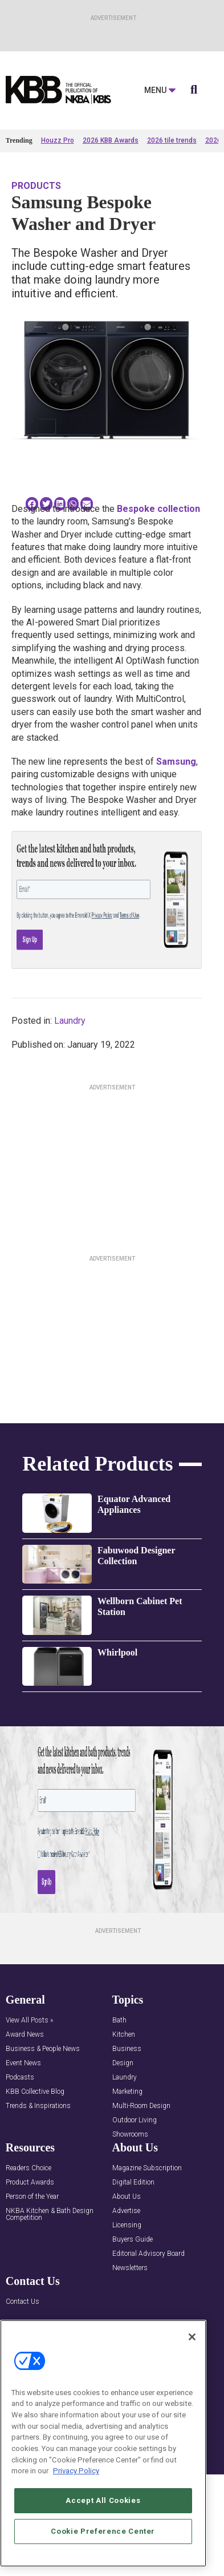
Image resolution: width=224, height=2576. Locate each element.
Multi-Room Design (141, 2106)
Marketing (127, 2091)
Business (126, 2049)
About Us (126, 2196)
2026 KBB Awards (111, 140)
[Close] (192, 2336)
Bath (119, 2020)
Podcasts (20, 2077)
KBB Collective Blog (35, 2091)
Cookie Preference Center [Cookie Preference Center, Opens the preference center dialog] (103, 2531)
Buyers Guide (132, 2239)
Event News (23, 2063)
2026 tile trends (172, 140)
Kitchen (123, 2034)
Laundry (69, 1020)
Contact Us (22, 2302)
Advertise (126, 2211)
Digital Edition (133, 2182)
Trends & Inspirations (38, 2106)
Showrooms (130, 2134)
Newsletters (130, 2268)
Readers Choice (28, 2168)
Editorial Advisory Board (148, 2254)
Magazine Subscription (147, 2168)
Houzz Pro (57, 140)
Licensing (126, 2225)
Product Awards (30, 2182)
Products (36, 185)
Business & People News (43, 2049)
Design (122, 2063)
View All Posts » (29, 2020)
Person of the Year (32, 2196)
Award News (25, 2034)
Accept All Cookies (103, 2500)
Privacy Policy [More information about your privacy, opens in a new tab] (76, 2470)
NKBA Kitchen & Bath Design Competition (49, 2214)
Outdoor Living (134, 2120)
